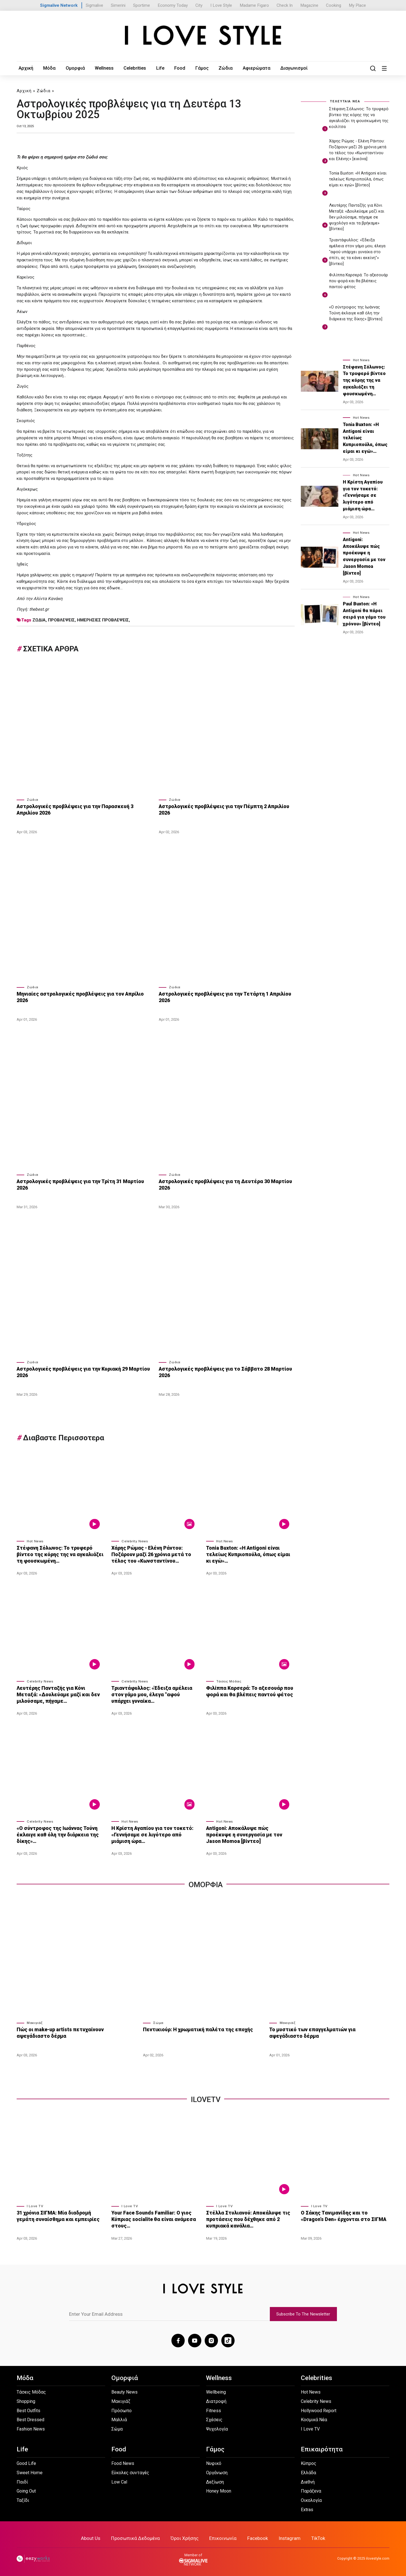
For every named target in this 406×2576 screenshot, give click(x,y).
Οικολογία (311, 2499)
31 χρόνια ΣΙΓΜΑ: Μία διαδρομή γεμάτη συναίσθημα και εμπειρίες (56, 2214)
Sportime (141, 5)
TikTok (318, 2537)
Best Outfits (28, 2409)
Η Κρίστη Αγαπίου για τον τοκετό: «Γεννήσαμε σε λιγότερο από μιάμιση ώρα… (154, 1833)
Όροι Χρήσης (184, 2537)
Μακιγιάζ (35, 2022)
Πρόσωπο (121, 2409)
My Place (357, 5)
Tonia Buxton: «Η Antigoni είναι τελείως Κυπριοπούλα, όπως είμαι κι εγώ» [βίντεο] (358, 179)
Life (157, 68)
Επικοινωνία (223, 2537)
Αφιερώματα (250, 68)
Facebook (257, 2537)
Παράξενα (311, 2489)
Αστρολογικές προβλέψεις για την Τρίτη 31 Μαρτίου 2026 (84, 1181)
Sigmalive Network (59, 5)
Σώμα (158, 2022)
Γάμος (197, 68)
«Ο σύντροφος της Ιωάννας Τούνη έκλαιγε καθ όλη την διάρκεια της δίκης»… (56, 1833)
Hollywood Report (318, 2409)
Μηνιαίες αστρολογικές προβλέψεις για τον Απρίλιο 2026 (84, 993)
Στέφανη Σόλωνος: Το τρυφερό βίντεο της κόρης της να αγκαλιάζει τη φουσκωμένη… (58, 1553)
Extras (307, 2508)
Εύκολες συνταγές (130, 2471)
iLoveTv (205, 2098)
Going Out (26, 2489)
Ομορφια (206, 1883)
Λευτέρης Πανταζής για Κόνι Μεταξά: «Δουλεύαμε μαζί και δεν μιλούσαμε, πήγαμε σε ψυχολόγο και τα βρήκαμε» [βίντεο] (356, 217)
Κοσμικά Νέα (314, 2418)
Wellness (101, 68)
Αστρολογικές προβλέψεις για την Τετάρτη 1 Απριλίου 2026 (222, 997)
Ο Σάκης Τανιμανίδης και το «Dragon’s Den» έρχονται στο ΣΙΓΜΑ (344, 2214)
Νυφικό (213, 2461)
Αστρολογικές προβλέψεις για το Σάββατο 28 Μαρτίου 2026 (222, 1371)
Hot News (35, 1540)
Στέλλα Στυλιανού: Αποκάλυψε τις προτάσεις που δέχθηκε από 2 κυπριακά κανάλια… (246, 2218)
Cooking (333, 5)
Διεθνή (308, 2480)
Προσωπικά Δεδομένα (135, 2537)
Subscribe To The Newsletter (303, 2312)
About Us (90, 2537)
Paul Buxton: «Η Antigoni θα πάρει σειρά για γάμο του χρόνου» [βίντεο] (364, 614)
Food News (122, 2461)
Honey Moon (218, 2489)
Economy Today (173, 5)
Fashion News (31, 2427)
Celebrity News (135, 1540)
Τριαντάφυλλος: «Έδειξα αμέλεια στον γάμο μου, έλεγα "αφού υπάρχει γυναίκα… (154, 1693)
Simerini (118, 5)
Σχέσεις (214, 2418)
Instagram (290, 2537)
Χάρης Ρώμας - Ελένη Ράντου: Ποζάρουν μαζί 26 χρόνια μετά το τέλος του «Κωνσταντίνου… (149, 1553)
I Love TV (35, 2205)
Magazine (309, 5)
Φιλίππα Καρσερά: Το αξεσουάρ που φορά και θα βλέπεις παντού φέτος (247, 1690)
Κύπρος (308, 2461)
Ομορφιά (73, 68)
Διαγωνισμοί (287, 68)
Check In (285, 5)
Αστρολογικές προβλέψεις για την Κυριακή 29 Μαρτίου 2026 (81, 1371)
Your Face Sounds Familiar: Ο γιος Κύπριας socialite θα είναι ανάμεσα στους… (152, 2218)
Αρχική (25, 68)
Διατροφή (216, 2399)
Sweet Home (30, 2471)
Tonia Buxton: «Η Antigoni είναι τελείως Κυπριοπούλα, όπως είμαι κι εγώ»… (249, 1553)
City (198, 5)
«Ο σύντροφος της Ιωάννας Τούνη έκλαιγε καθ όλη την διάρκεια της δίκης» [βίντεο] (355, 313)
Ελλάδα (308, 2471)
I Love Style (221, 5)
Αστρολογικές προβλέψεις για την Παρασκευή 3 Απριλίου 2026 (84, 809)
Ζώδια (221, 68)
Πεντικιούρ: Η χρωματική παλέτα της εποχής (195, 2028)
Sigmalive (94, 5)
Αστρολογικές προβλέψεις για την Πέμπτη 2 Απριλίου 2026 (222, 809)
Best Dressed (30, 2418)
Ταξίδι (23, 2499)
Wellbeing (216, 2390)
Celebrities (132, 68)
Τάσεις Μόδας (228, 1680)
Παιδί (22, 2480)
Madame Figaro (254, 5)
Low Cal (119, 2480)
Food (176, 68)
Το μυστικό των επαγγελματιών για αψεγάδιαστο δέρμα (326, 2031)
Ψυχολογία (217, 2427)
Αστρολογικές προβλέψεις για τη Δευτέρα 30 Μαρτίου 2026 (222, 1184)
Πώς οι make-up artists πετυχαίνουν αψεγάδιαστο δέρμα (75, 2031)
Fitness (213, 2409)
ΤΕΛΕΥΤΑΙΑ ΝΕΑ (345, 101)
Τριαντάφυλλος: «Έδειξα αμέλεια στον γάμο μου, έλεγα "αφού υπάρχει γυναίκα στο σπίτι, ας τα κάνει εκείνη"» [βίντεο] (357, 252)
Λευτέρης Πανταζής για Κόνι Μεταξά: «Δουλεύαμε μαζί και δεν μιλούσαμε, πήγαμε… (60, 1693)
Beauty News (124, 2390)
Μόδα (48, 68)
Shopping (26, 2399)
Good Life (26, 2461)
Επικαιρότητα (322, 2447)
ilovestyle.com (377, 2557)
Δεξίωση (215, 2480)
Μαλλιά (119, 2418)
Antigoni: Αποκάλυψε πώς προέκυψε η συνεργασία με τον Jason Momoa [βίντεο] (249, 1833)
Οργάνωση (217, 2471)
